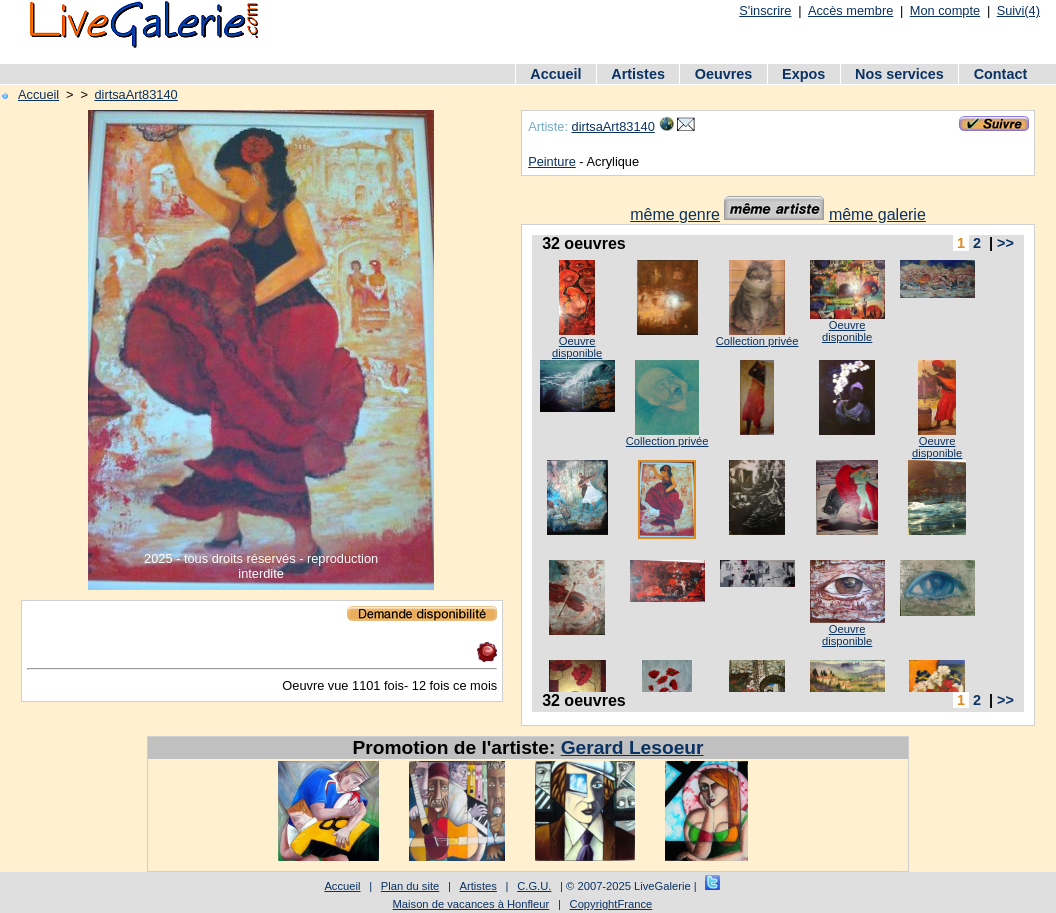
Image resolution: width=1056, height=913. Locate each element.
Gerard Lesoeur (632, 747)
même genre (675, 214)
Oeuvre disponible (577, 347)
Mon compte (945, 10)
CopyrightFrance (611, 904)
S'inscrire (765, 10)
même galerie (877, 214)
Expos (803, 74)
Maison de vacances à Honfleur (471, 904)
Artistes (638, 74)
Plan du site (410, 886)
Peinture (552, 161)
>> (1005, 243)
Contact (1001, 74)
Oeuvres (724, 74)
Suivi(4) (1018, 10)
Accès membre (850, 10)
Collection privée (757, 341)
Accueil (555, 74)
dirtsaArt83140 (135, 94)
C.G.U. (534, 886)
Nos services (899, 74)
